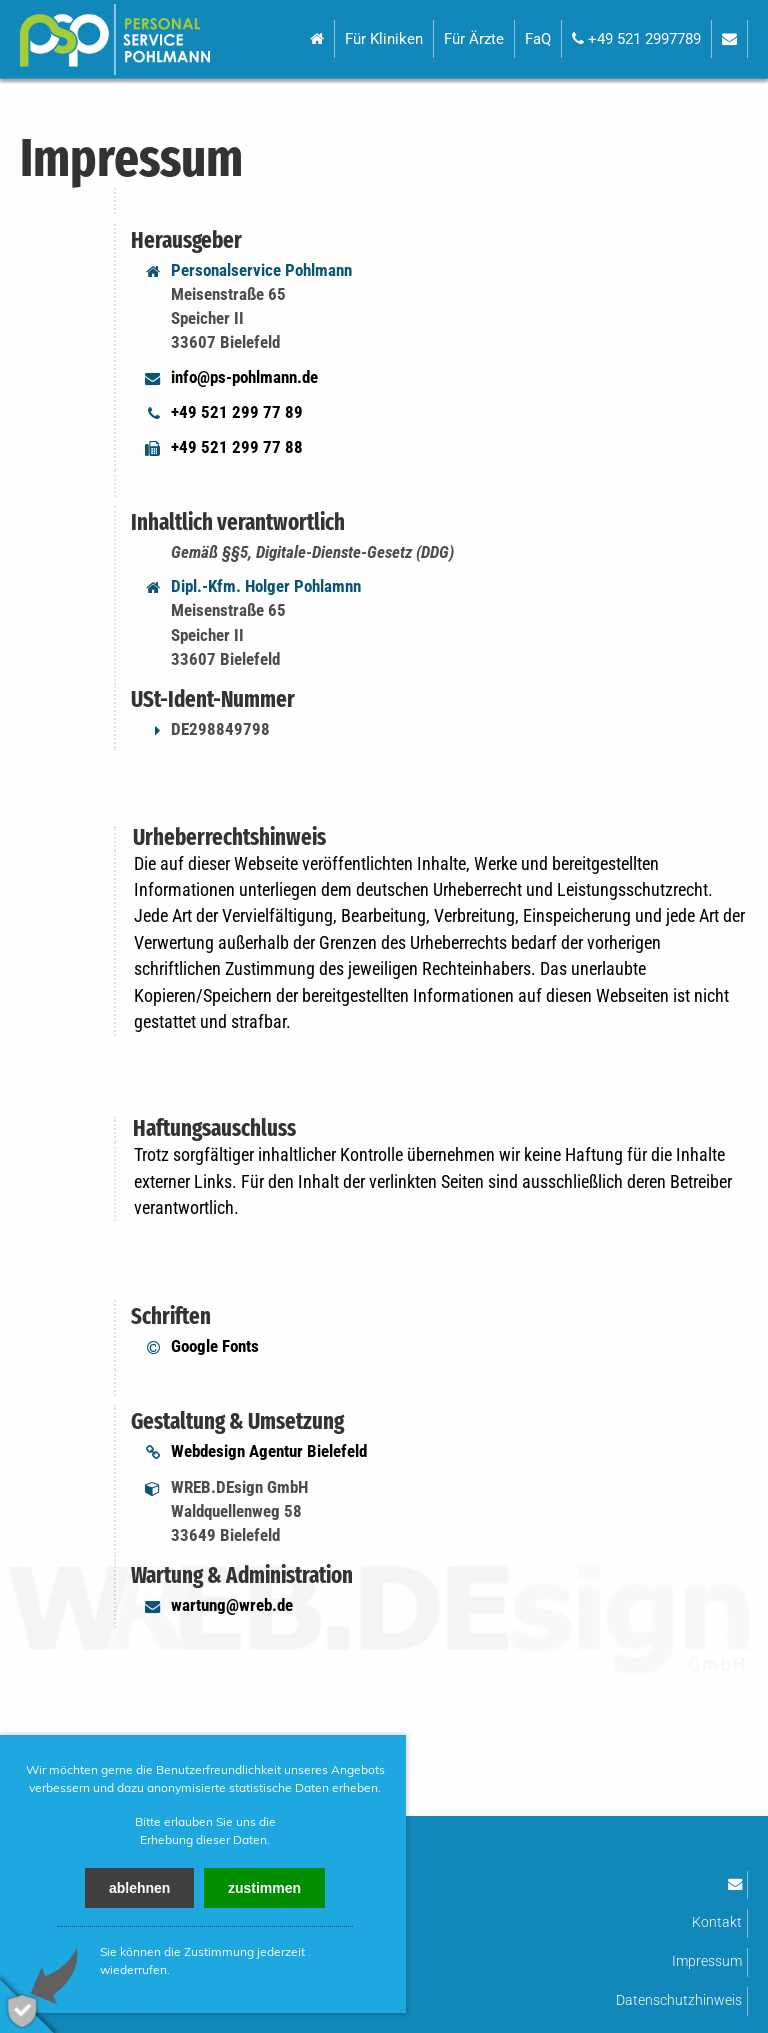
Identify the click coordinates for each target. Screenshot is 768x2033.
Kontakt (717, 1922)
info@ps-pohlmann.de (244, 377)
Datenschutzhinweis (679, 2000)
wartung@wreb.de (232, 1605)
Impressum (707, 1961)
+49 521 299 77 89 (237, 412)
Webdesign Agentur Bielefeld (269, 1451)
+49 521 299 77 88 (237, 447)
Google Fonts (215, 1346)
